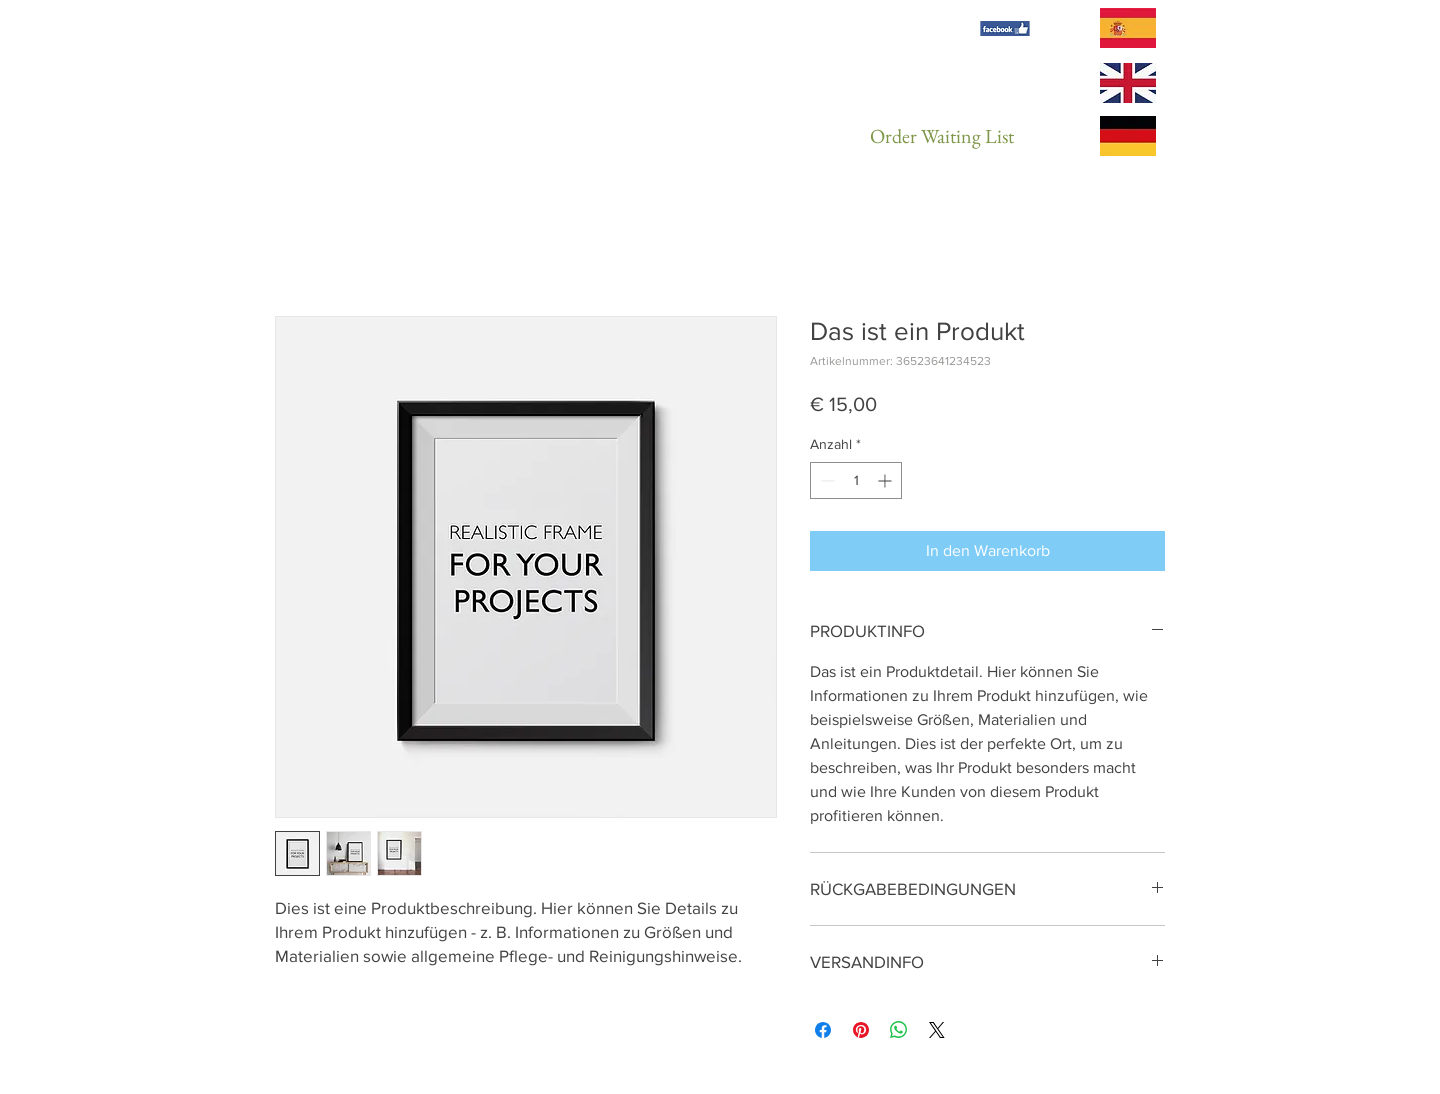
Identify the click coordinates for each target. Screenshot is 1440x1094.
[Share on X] (937, 1030)
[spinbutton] (856, 480)
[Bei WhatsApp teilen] (899, 1030)
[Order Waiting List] (941, 136)
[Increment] (886, 480)
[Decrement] (825, 480)
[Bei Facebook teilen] (823, 1030)
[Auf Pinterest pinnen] (861, 1030)
